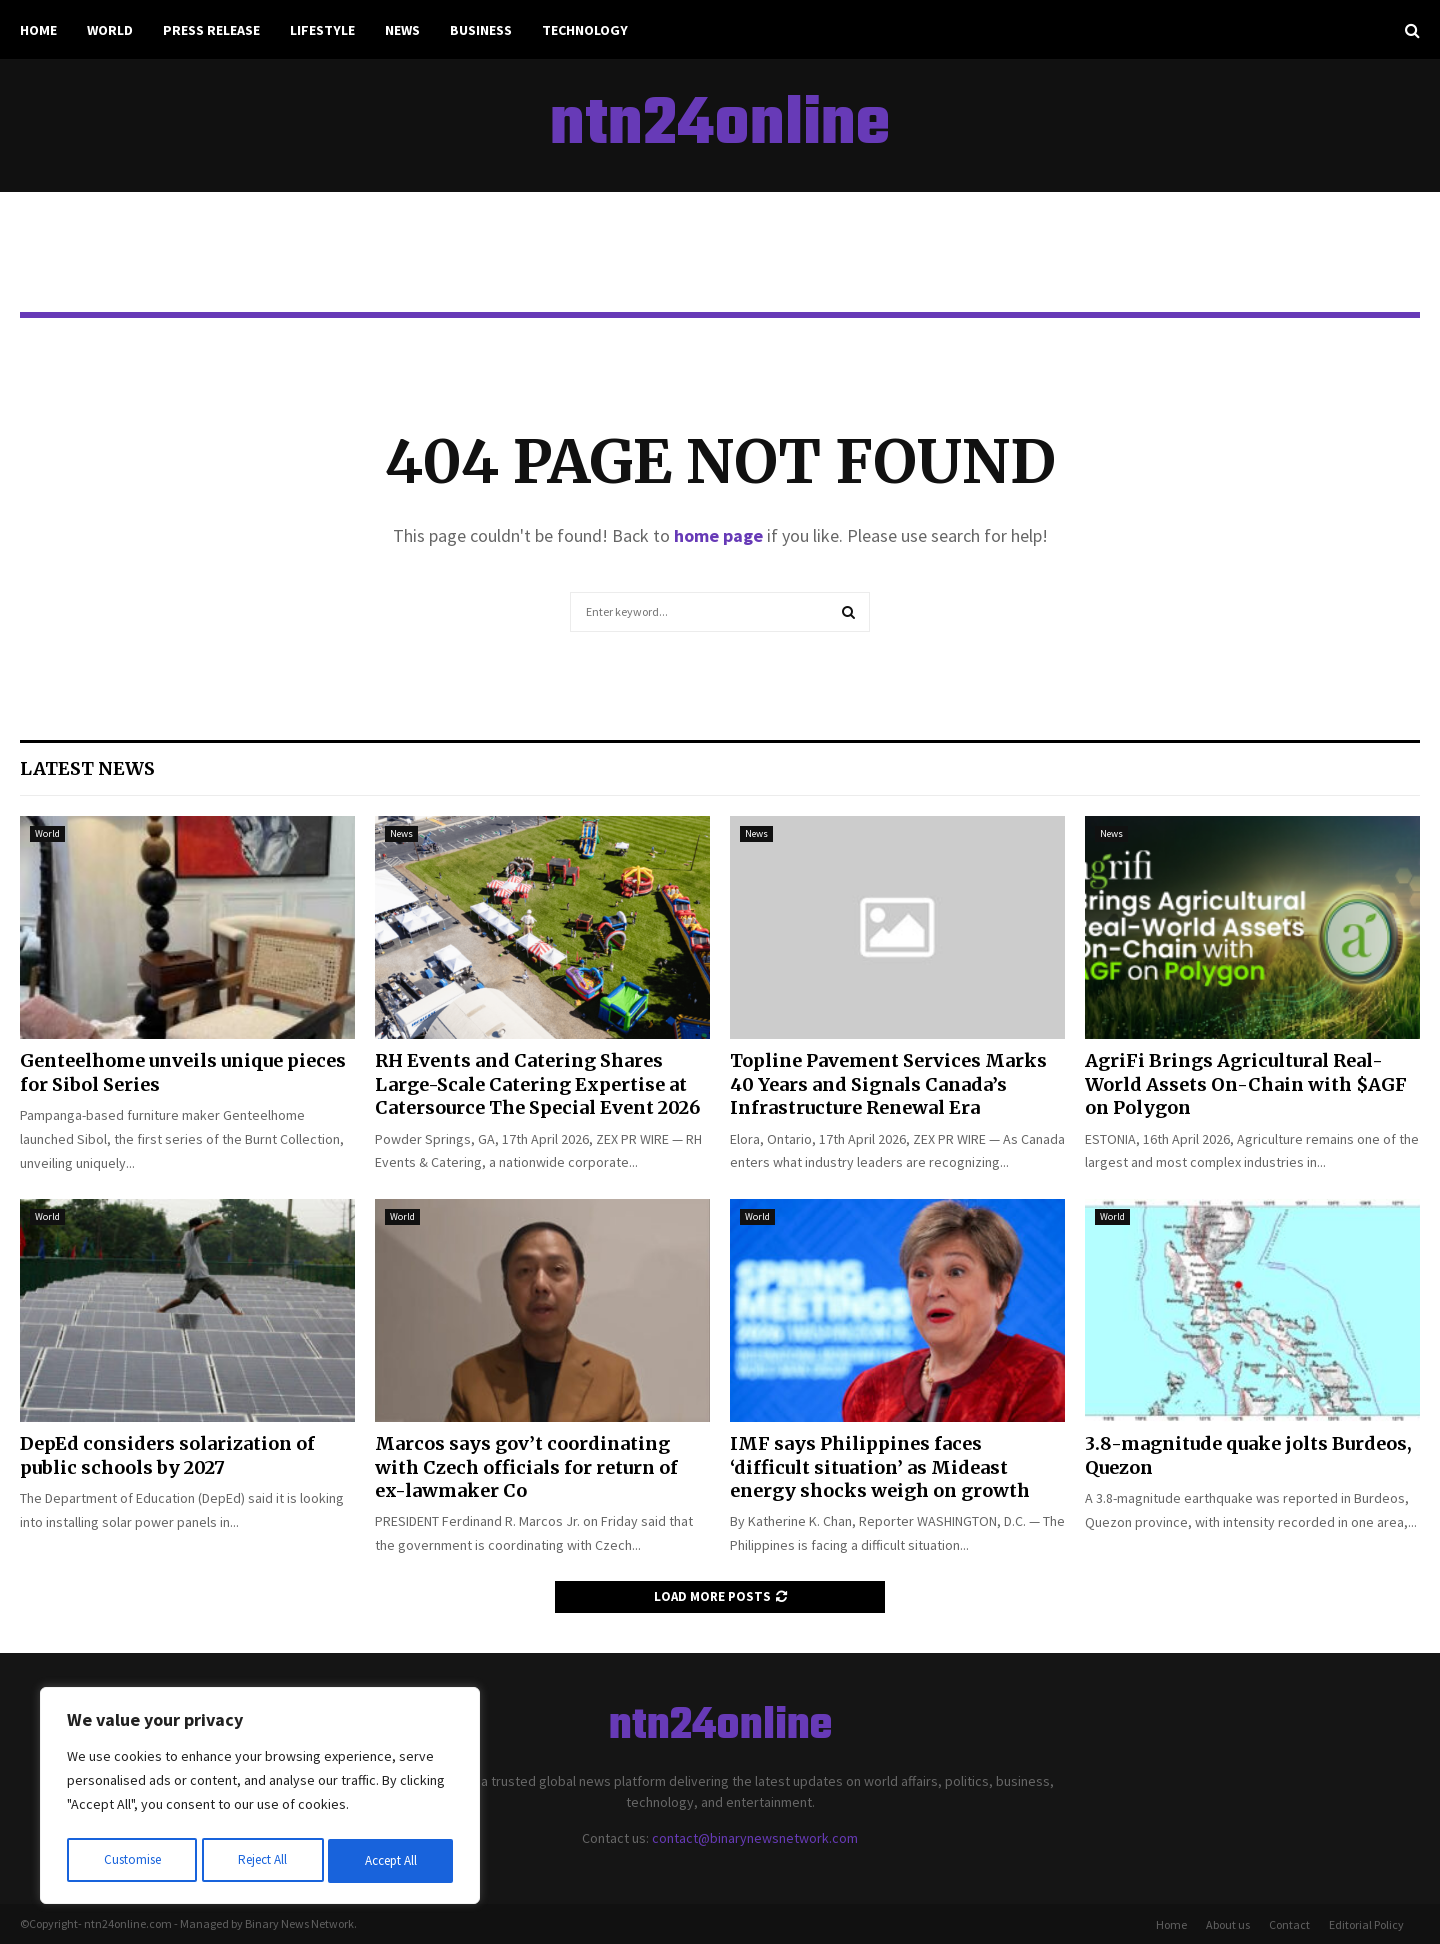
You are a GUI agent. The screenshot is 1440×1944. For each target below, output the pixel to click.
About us (1228, 1924)
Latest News (87, 768)
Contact (1289, 1924)
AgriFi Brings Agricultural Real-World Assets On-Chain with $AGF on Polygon (1246, 1084)
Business (481, 30)
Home (38, 30)
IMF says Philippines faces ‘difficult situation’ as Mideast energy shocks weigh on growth (880, 1467)
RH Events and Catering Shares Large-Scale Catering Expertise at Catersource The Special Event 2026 (537, 1084)
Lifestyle (322, 30)
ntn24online (720, 126)
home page (718, 535)
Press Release (211, 30)
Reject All (262, 1861)
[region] (260, 1799)
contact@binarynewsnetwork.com (755, 1838)
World (110, 30)
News (402, 30)
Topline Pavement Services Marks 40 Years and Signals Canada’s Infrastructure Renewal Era (888, 1084)
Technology (585, 30)
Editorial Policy (1366, 1924)
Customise (131, 1861)
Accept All (391, 1861)
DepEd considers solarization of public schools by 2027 (167, 1455)
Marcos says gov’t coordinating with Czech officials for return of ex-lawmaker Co (526, 1467)
